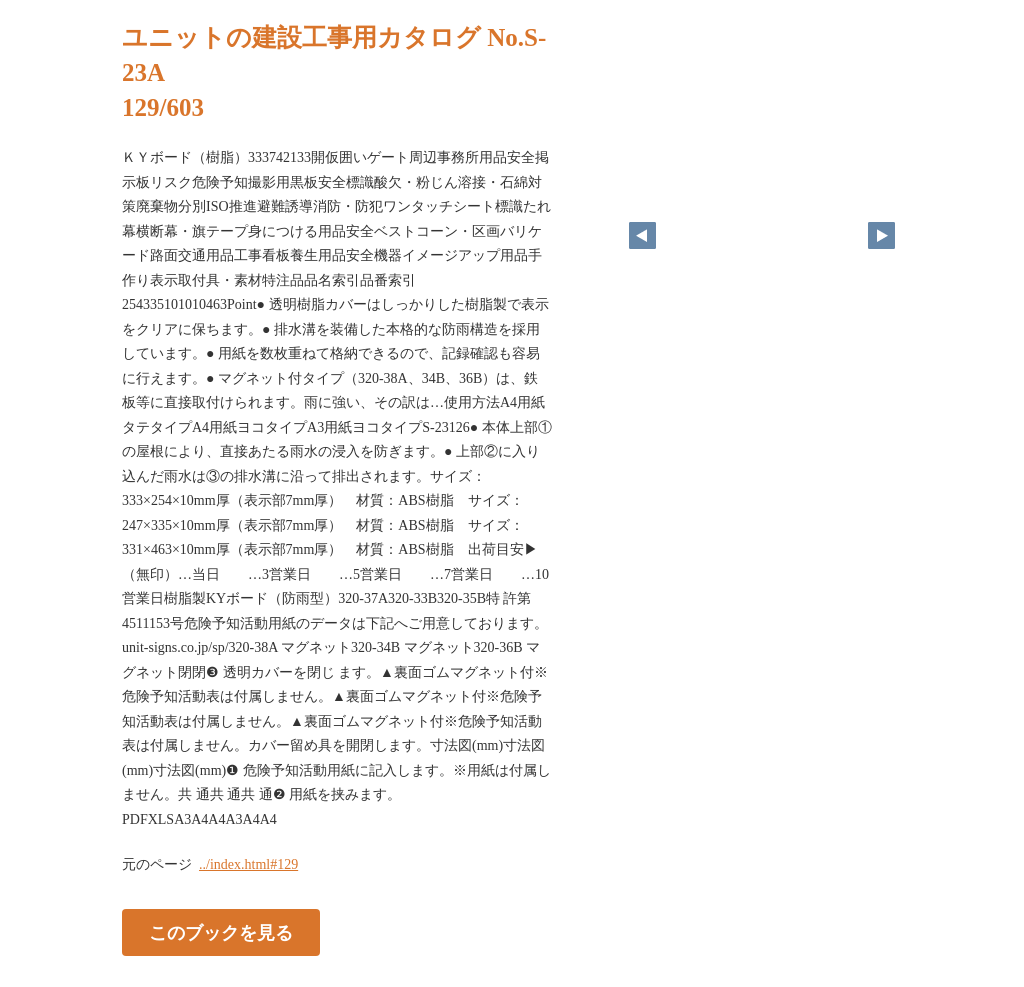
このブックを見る (221, 933)
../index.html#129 (248, 864)
